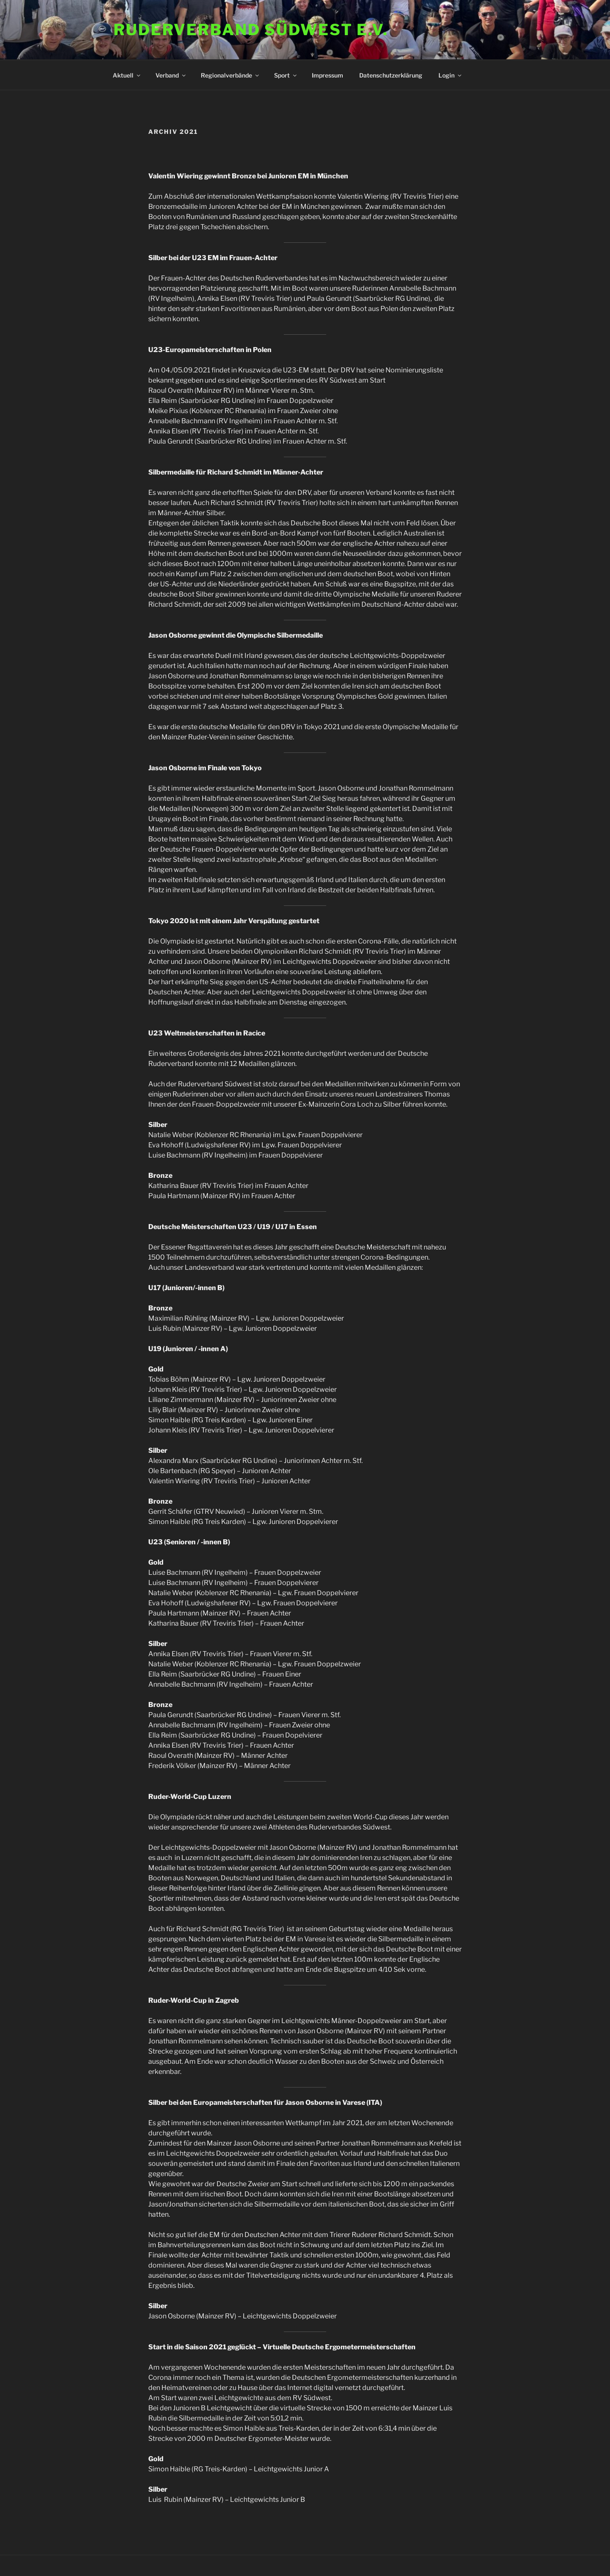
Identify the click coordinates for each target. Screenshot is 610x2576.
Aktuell (127, 75)
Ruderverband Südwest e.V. (251, 29)
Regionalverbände (230, 75)
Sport (286, 75)
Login (450, 75)
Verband (171, 75)
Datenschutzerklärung (390, 75)
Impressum (327, 75)
